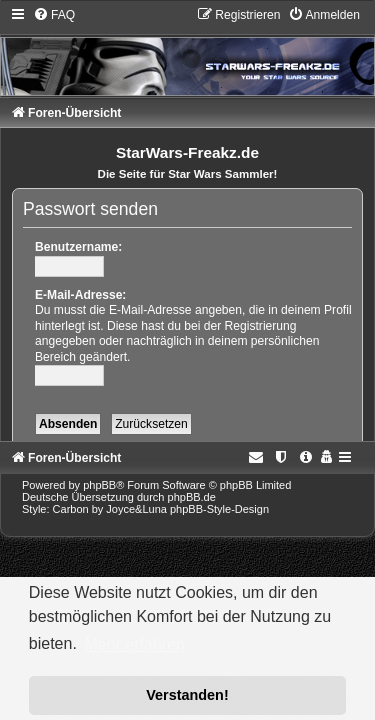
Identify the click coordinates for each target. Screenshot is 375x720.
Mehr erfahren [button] (134, 644)
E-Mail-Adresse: (80, 295)
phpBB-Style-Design (219, 509)
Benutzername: (78, 247)
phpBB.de (192, 497)
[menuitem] (54, 15)
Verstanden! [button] (187, 695)
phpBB (99, 485)
